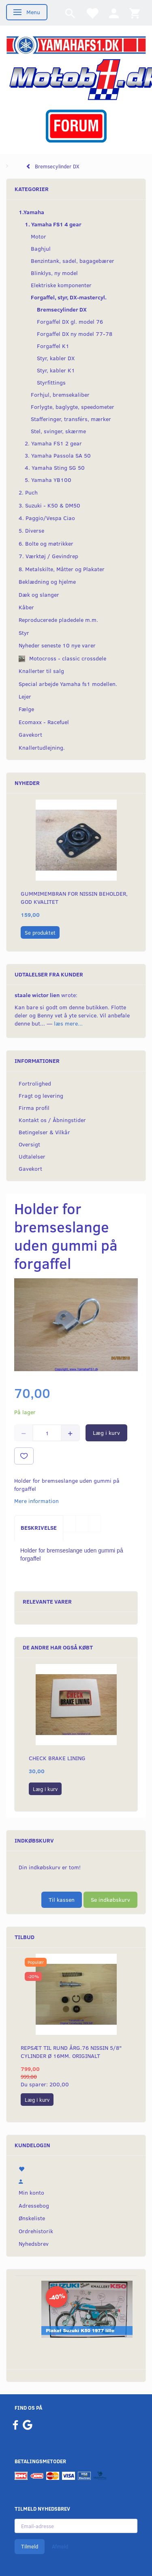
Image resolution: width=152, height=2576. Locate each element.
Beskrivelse (39, 1527)
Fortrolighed (35, 1083)
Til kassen (62, 1899)
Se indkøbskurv (110, 1899)
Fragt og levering (41, 1095)
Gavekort (30, 1168)
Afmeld (60, 2546)
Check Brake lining (57, 1758)
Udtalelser (32, 1156)
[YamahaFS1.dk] (76, 44)
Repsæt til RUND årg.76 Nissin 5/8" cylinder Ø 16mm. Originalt (71, 2052)
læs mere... (68, 1023)
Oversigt (29, 1144)
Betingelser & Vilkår (44, 1132)
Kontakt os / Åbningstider (52, 1120)
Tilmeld (29, 2546)
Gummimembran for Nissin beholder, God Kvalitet (74, 897)
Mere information (36, 1501)
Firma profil (34, 1108)
